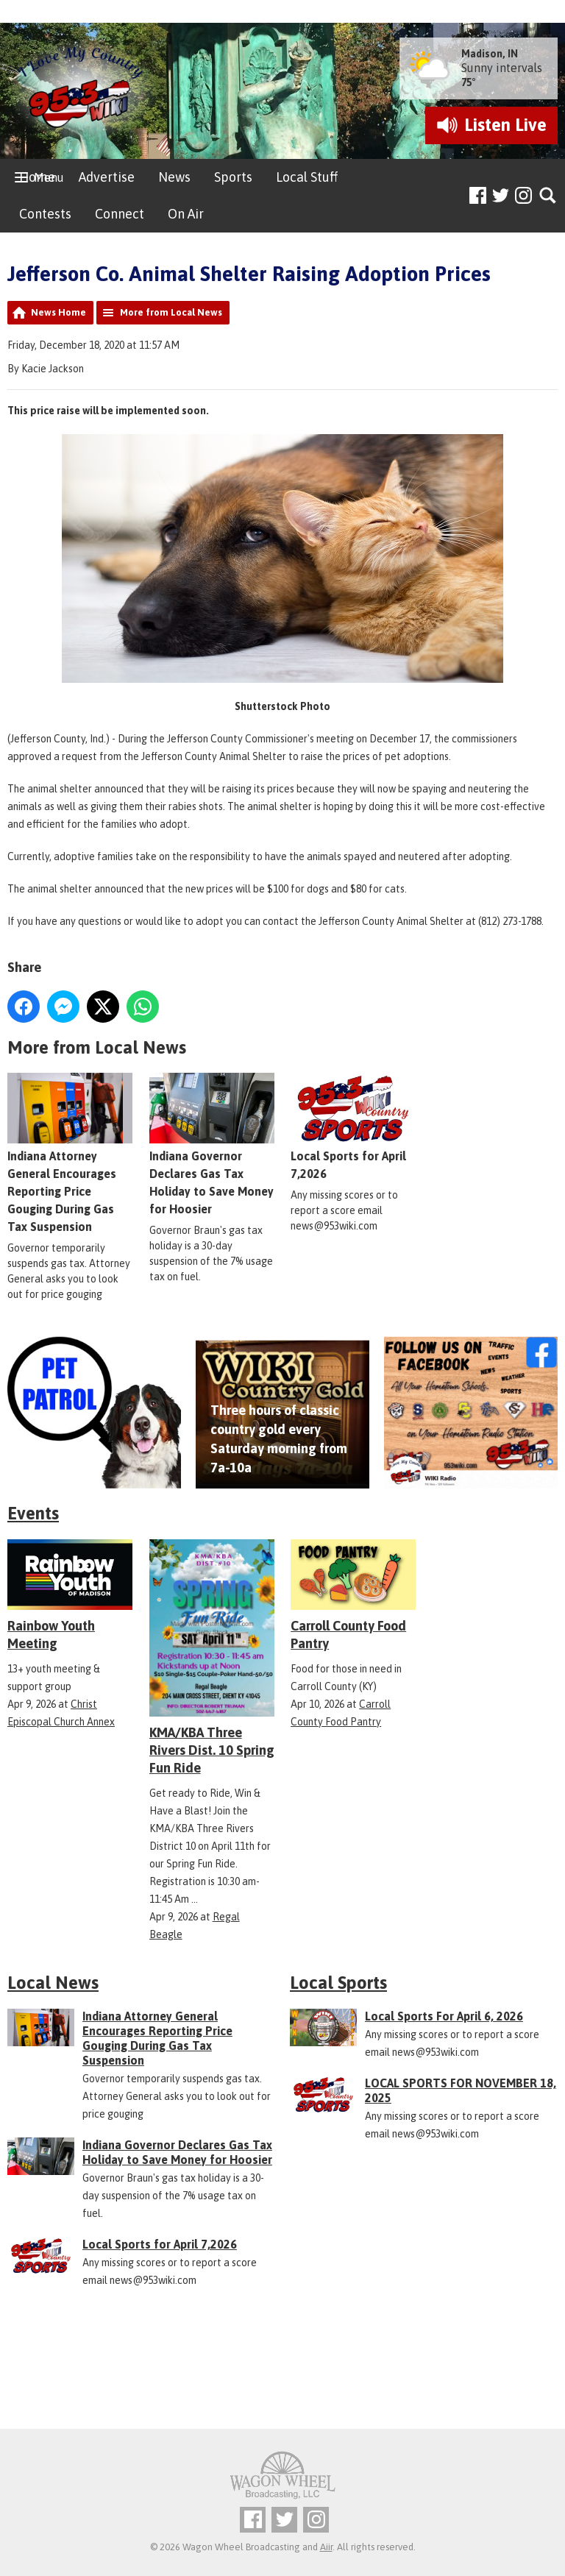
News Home (58, 312)
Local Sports (338, 1983)
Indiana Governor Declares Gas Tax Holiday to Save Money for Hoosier (177, 2152)
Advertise (107, 177)
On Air (186, 213)
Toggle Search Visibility (548, 196)
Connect (119, 213)
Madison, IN (489, 54)
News (174, 177)
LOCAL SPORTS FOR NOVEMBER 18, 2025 (460, 2090)
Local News (53, 1983)
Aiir (326, 2546)
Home (37, 177)
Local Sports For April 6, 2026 (444, 2016)
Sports (233, 177)
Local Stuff (307, 177)
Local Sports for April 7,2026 (353, 1127)
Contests (45, 213)
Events (33, 1513)
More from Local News (171, 312)
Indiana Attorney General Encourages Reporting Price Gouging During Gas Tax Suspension (69, 1154)
